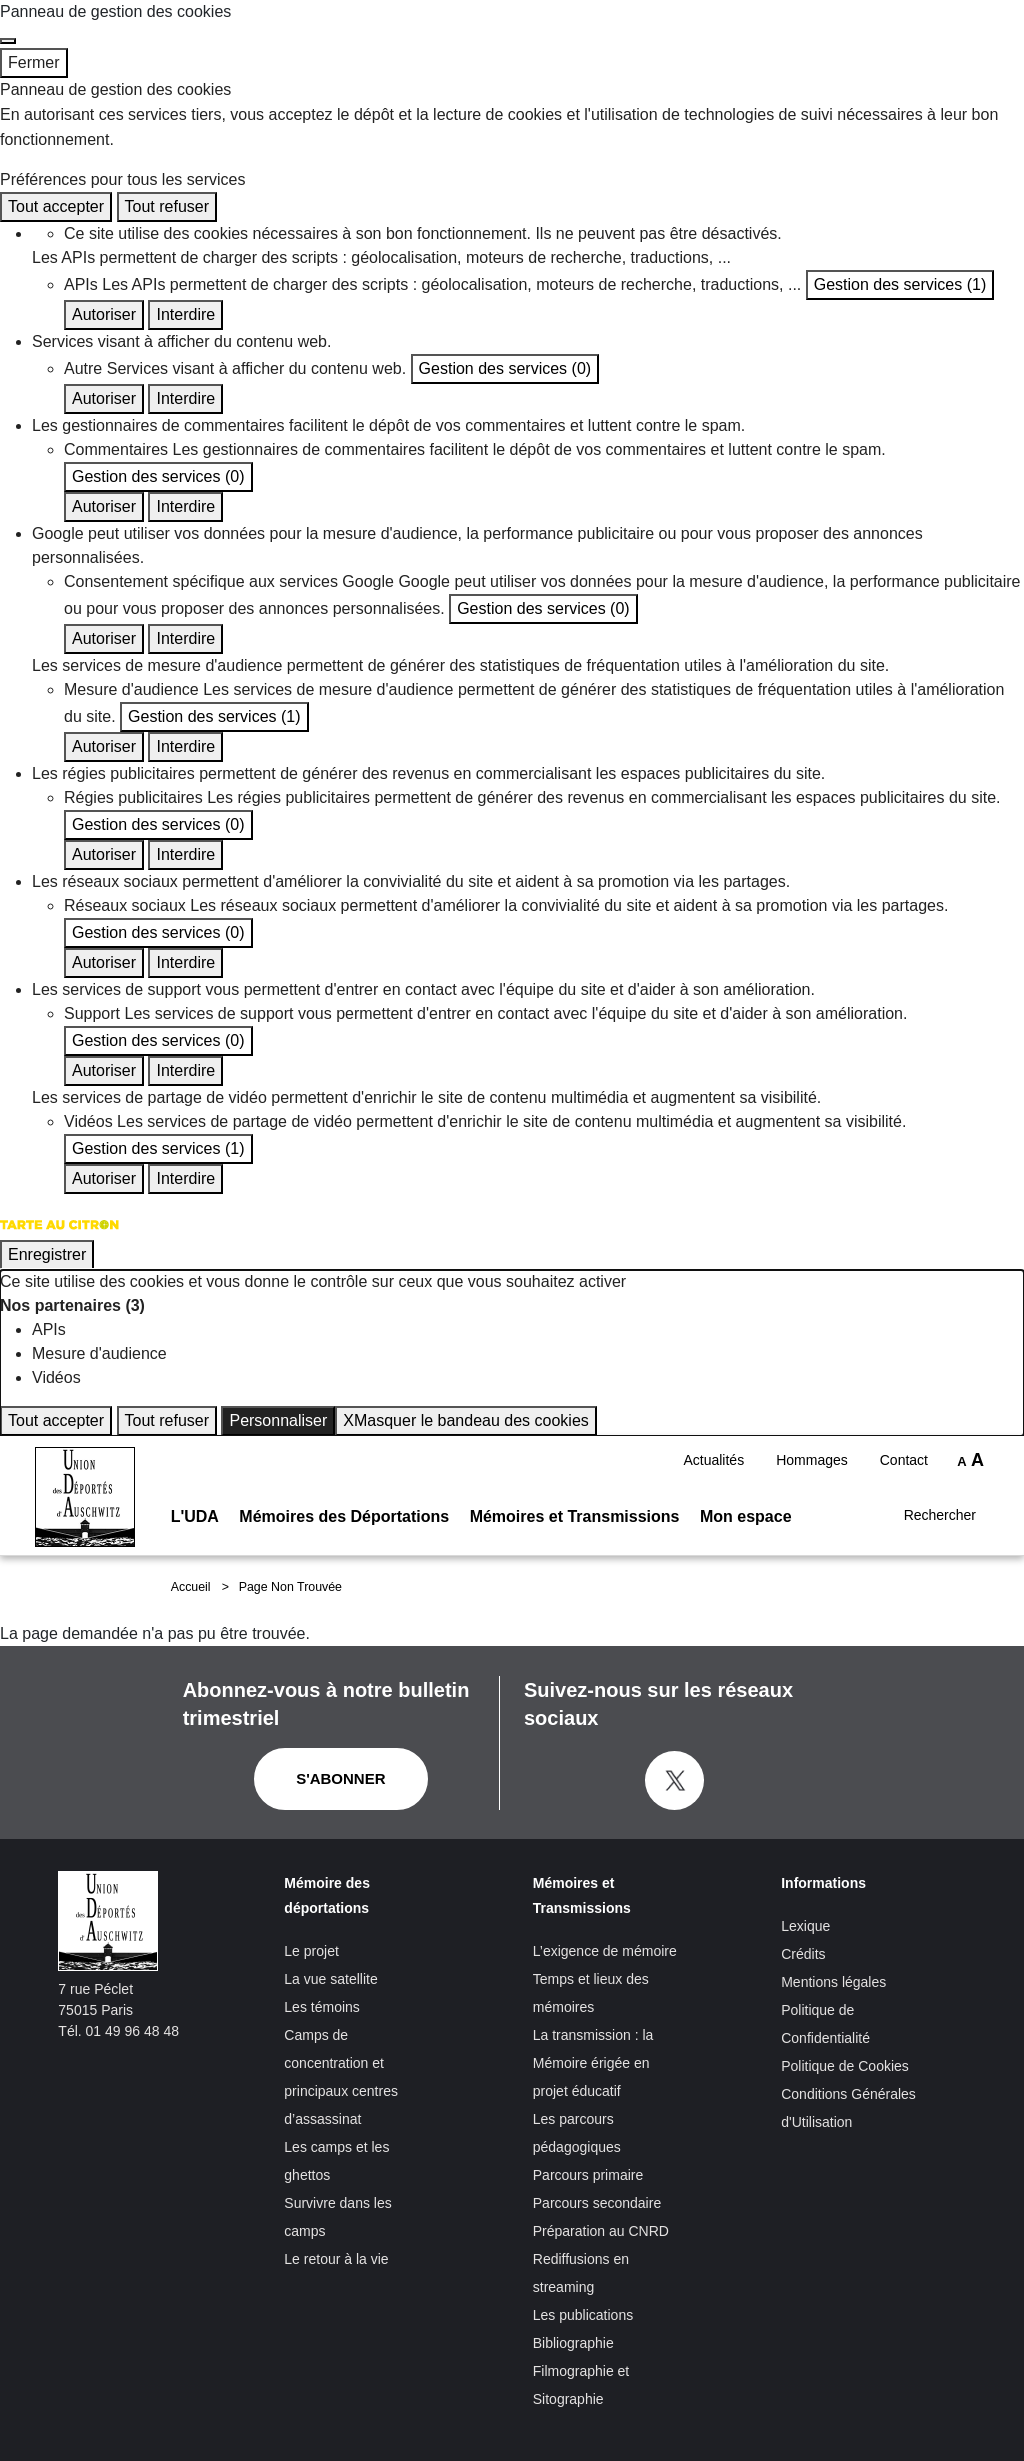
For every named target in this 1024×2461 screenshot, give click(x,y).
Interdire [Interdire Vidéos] (185, 1178)
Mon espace (746, 1498)
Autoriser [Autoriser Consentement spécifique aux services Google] (104, 638)
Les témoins (321, 2007)
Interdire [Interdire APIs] (185, 314)
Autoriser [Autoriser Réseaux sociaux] (104, 962)
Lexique (805, 1926)
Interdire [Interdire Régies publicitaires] (185, 854)
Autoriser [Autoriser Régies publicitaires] (104, 854)
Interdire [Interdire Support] (185, 1070)
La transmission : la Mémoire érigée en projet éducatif (593, 2063)
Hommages (812, 1441)
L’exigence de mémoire (605, 1951)
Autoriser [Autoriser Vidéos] (104, 1178)
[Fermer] (8, 41)
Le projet (311, 1951)
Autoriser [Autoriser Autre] (104, 398)
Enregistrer (47, 1254)
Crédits (803, 1954)
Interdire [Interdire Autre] (185, 398)
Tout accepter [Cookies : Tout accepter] (56, 206)
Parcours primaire (588, 2175)
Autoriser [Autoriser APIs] (104, 314)
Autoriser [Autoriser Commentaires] (104, 506)
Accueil (191, 1587)
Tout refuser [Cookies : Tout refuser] (167, 206)
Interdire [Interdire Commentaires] (185, 506)
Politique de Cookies (845, 2066)
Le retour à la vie (336, 2259)
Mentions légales (833, 1982)
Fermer (34, 62)
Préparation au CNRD (601, 2231)
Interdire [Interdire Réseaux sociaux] (185, 962)
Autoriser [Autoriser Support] (104, 1070)
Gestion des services (900, 284)
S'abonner (340, 1778)
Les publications (583, 2315)
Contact (904, 1441)
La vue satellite (330, 1979)
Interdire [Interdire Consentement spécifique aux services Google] (185, 638)
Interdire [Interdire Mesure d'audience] (185, 746)
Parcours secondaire (597, 2203)
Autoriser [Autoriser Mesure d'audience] (104, 746)
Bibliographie (573, 2343)
